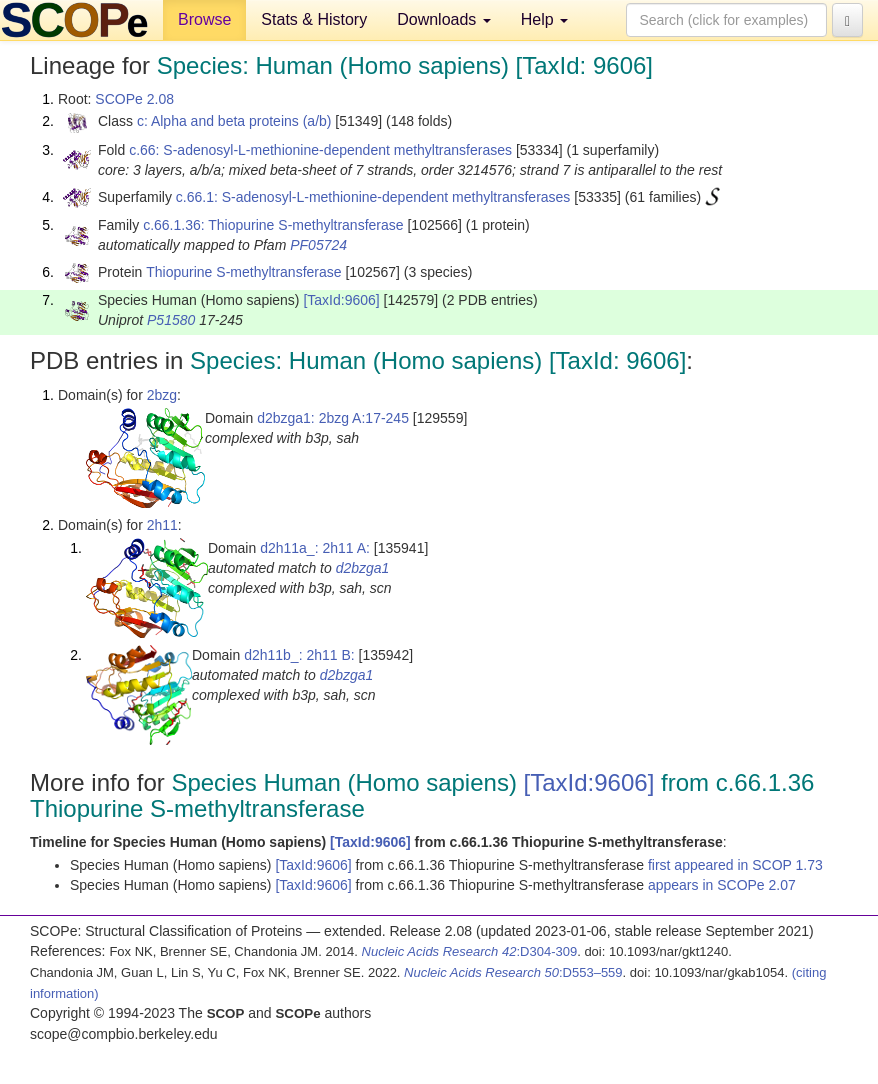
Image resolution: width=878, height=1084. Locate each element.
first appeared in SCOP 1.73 (735, 865)
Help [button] (544, 19)
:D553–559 (513, 972)
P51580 (171, 320)
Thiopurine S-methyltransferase (243, 272)
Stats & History (314, 19)
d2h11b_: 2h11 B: (299, 655)
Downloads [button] (444, 19)
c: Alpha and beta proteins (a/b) (234, 121)
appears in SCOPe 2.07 (722, 885)
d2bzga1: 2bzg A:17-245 (333, 418)
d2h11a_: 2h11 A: (315, 548)
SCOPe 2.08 (134, 99)
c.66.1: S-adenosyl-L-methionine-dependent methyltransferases (373, 197)
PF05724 (318, 245)
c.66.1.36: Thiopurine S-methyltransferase (273, 225)
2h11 (162, 525)
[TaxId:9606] (341, 300)
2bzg (162, 395)
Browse (204, 19)
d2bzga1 (363, 568)
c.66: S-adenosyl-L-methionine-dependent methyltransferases (320, 150)
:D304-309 (470, 951)
